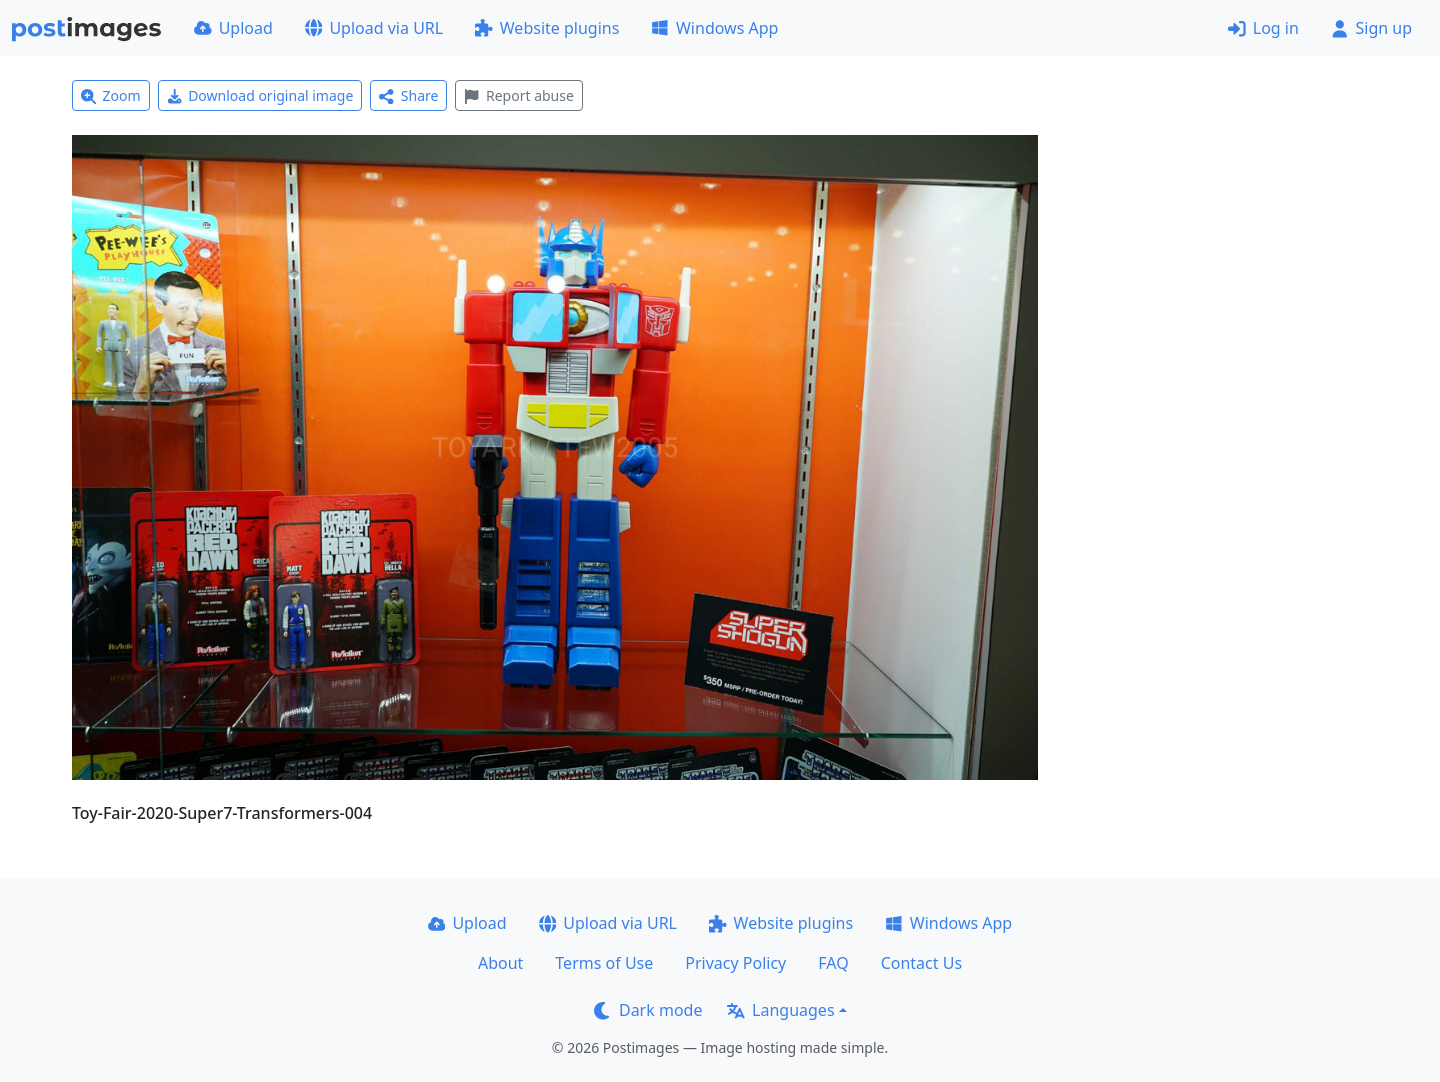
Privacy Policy (735, 963)
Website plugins (547, 28)
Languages (780, 1010)
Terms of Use (604, 963)
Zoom (111, 95)
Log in (1263, 28)
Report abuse (518, 95)
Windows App (714, 28)
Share (408, 95)
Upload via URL (374, 28)
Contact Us (921, 963)
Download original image (260, 95)
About (500, 963)
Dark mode (648, 1010)
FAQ (833, 963)
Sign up (1371, 28)
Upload (233, 28)
